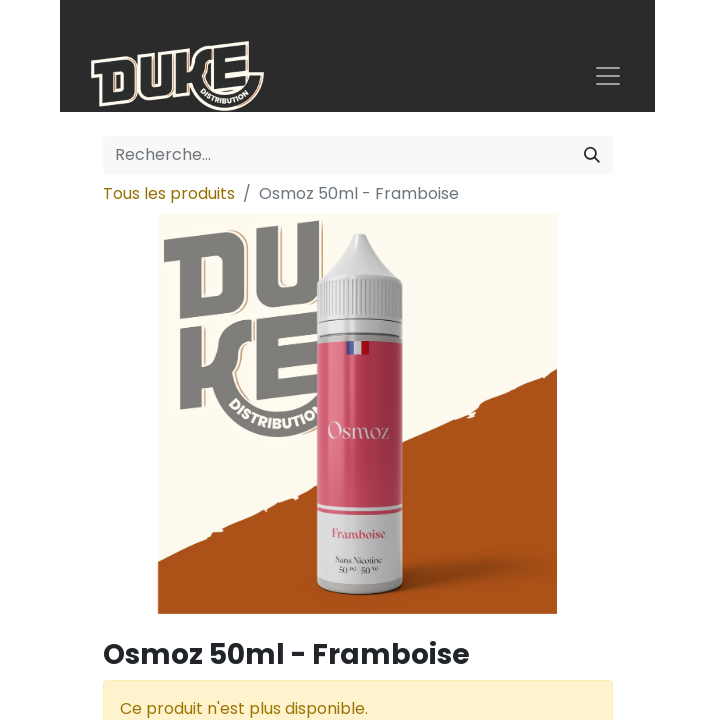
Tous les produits (169, 193)
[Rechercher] (592, 155)
